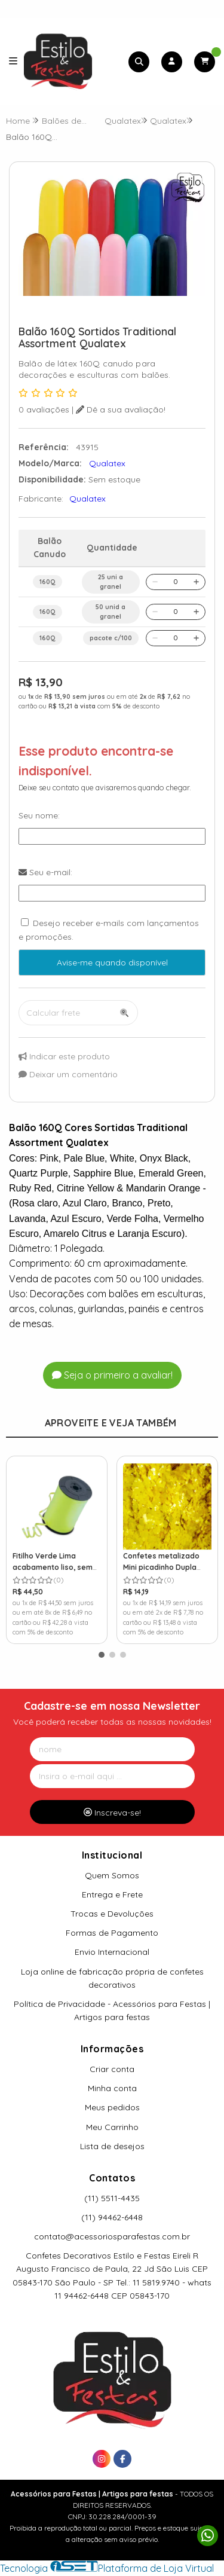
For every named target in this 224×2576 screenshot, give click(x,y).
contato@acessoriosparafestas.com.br (112, 2236)
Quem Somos (112, 1875)
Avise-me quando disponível (112, 962)
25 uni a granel (110, 582)
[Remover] (155, 582)
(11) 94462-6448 (112, 2217)
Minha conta (112, 2088)
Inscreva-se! (112, 1812)
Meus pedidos (112, 2107)
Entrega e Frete (112, 1894)
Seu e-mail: (45, 872)
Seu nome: (39, 815)
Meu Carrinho (112, 2127)
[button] (102, 1655)
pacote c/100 (111, 638)
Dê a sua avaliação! (120, 409)
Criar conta (112, 2069)
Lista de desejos (112, 2146)
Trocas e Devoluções (112, 1913)
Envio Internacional (112, 1951)
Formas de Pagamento (112, 1932)
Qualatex (87, 498)
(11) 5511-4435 (112, 2198)
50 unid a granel (110, 612)
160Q (47, 581)
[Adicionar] (196, 582)
